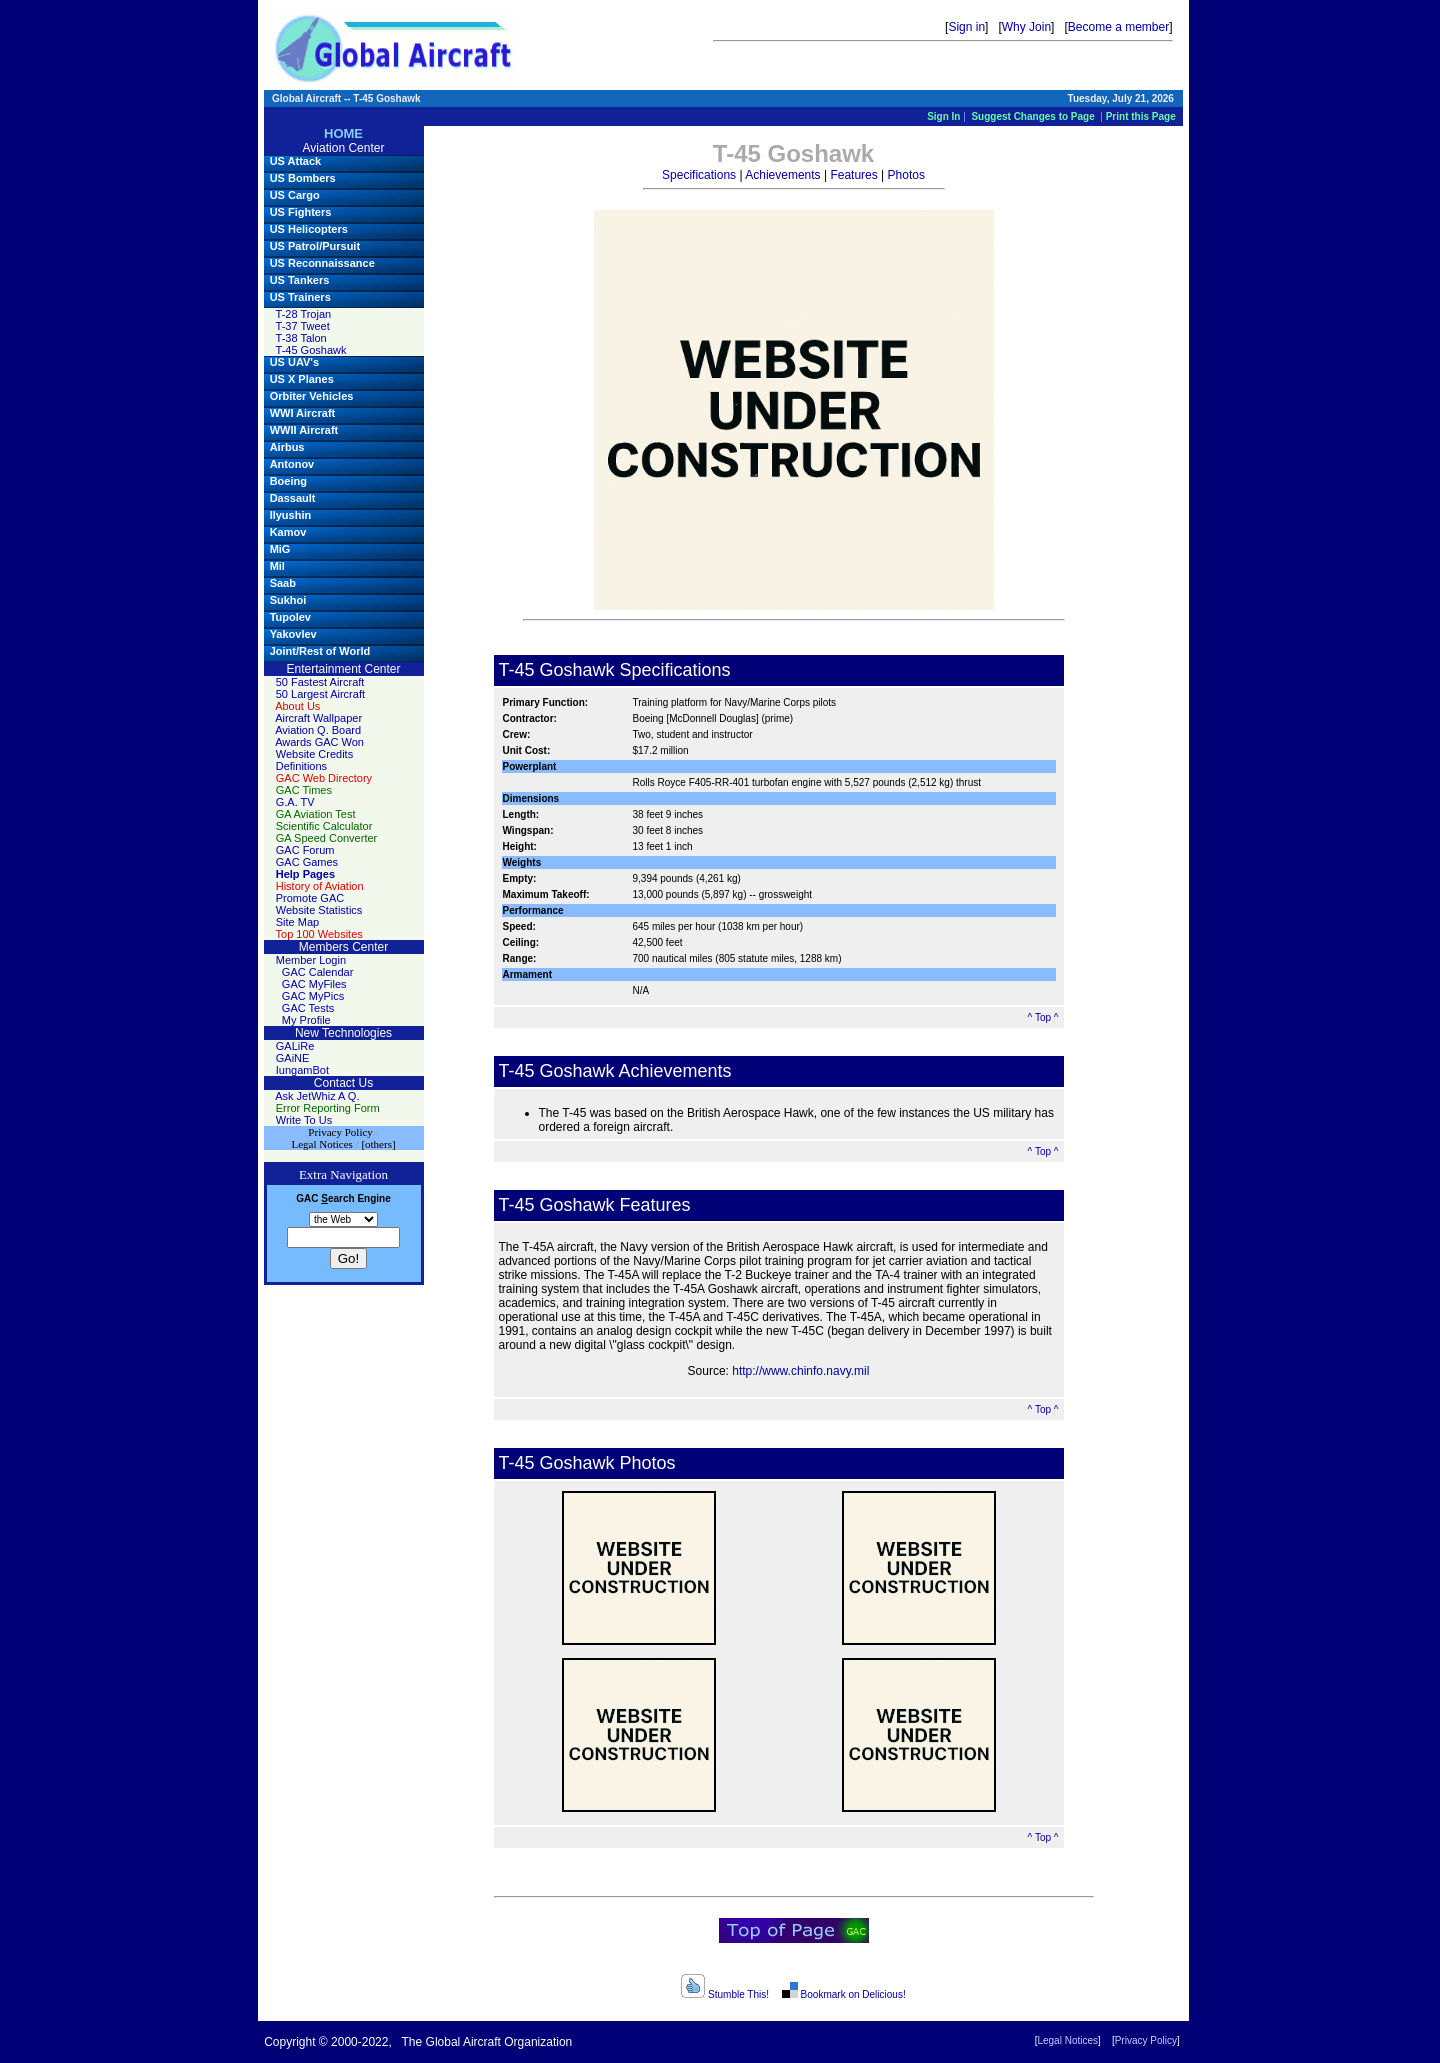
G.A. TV (295, 802)
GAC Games (307, 862)
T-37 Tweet (303, 326)
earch (337, 1198)
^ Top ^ (1043, 1017)
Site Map (297, 922)
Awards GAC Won (319, 742)
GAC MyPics (313, 996)
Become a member (1118, 27)
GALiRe (295, 1046)
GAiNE (293, 1058)
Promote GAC (310, 898)
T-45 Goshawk (311, 350)
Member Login (311, 960)
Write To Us (304, 1120)
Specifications (699, 175)
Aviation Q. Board (318, 730)
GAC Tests (308, 1008)
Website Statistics (319, 910)
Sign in (966, 27)
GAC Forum (305, 850)
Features (853, 175)
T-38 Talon (301, 338)
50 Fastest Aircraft (320, 682)
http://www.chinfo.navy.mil (800, 1371)
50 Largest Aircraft (320, 694)
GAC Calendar (318, 972)
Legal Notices (1067, 2040)
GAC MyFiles (314, 984)
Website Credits (314, 754)
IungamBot (302, 1070)
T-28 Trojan (304, 314)
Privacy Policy (1146, 2040)
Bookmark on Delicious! (842, 1994)
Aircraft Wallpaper (318, 718)
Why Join (1026, 27)
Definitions (301, 766)
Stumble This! (725, 1994)
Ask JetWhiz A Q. (317, 1096)
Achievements (782, 175)
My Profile (306, 1020)
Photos (906, 175)
